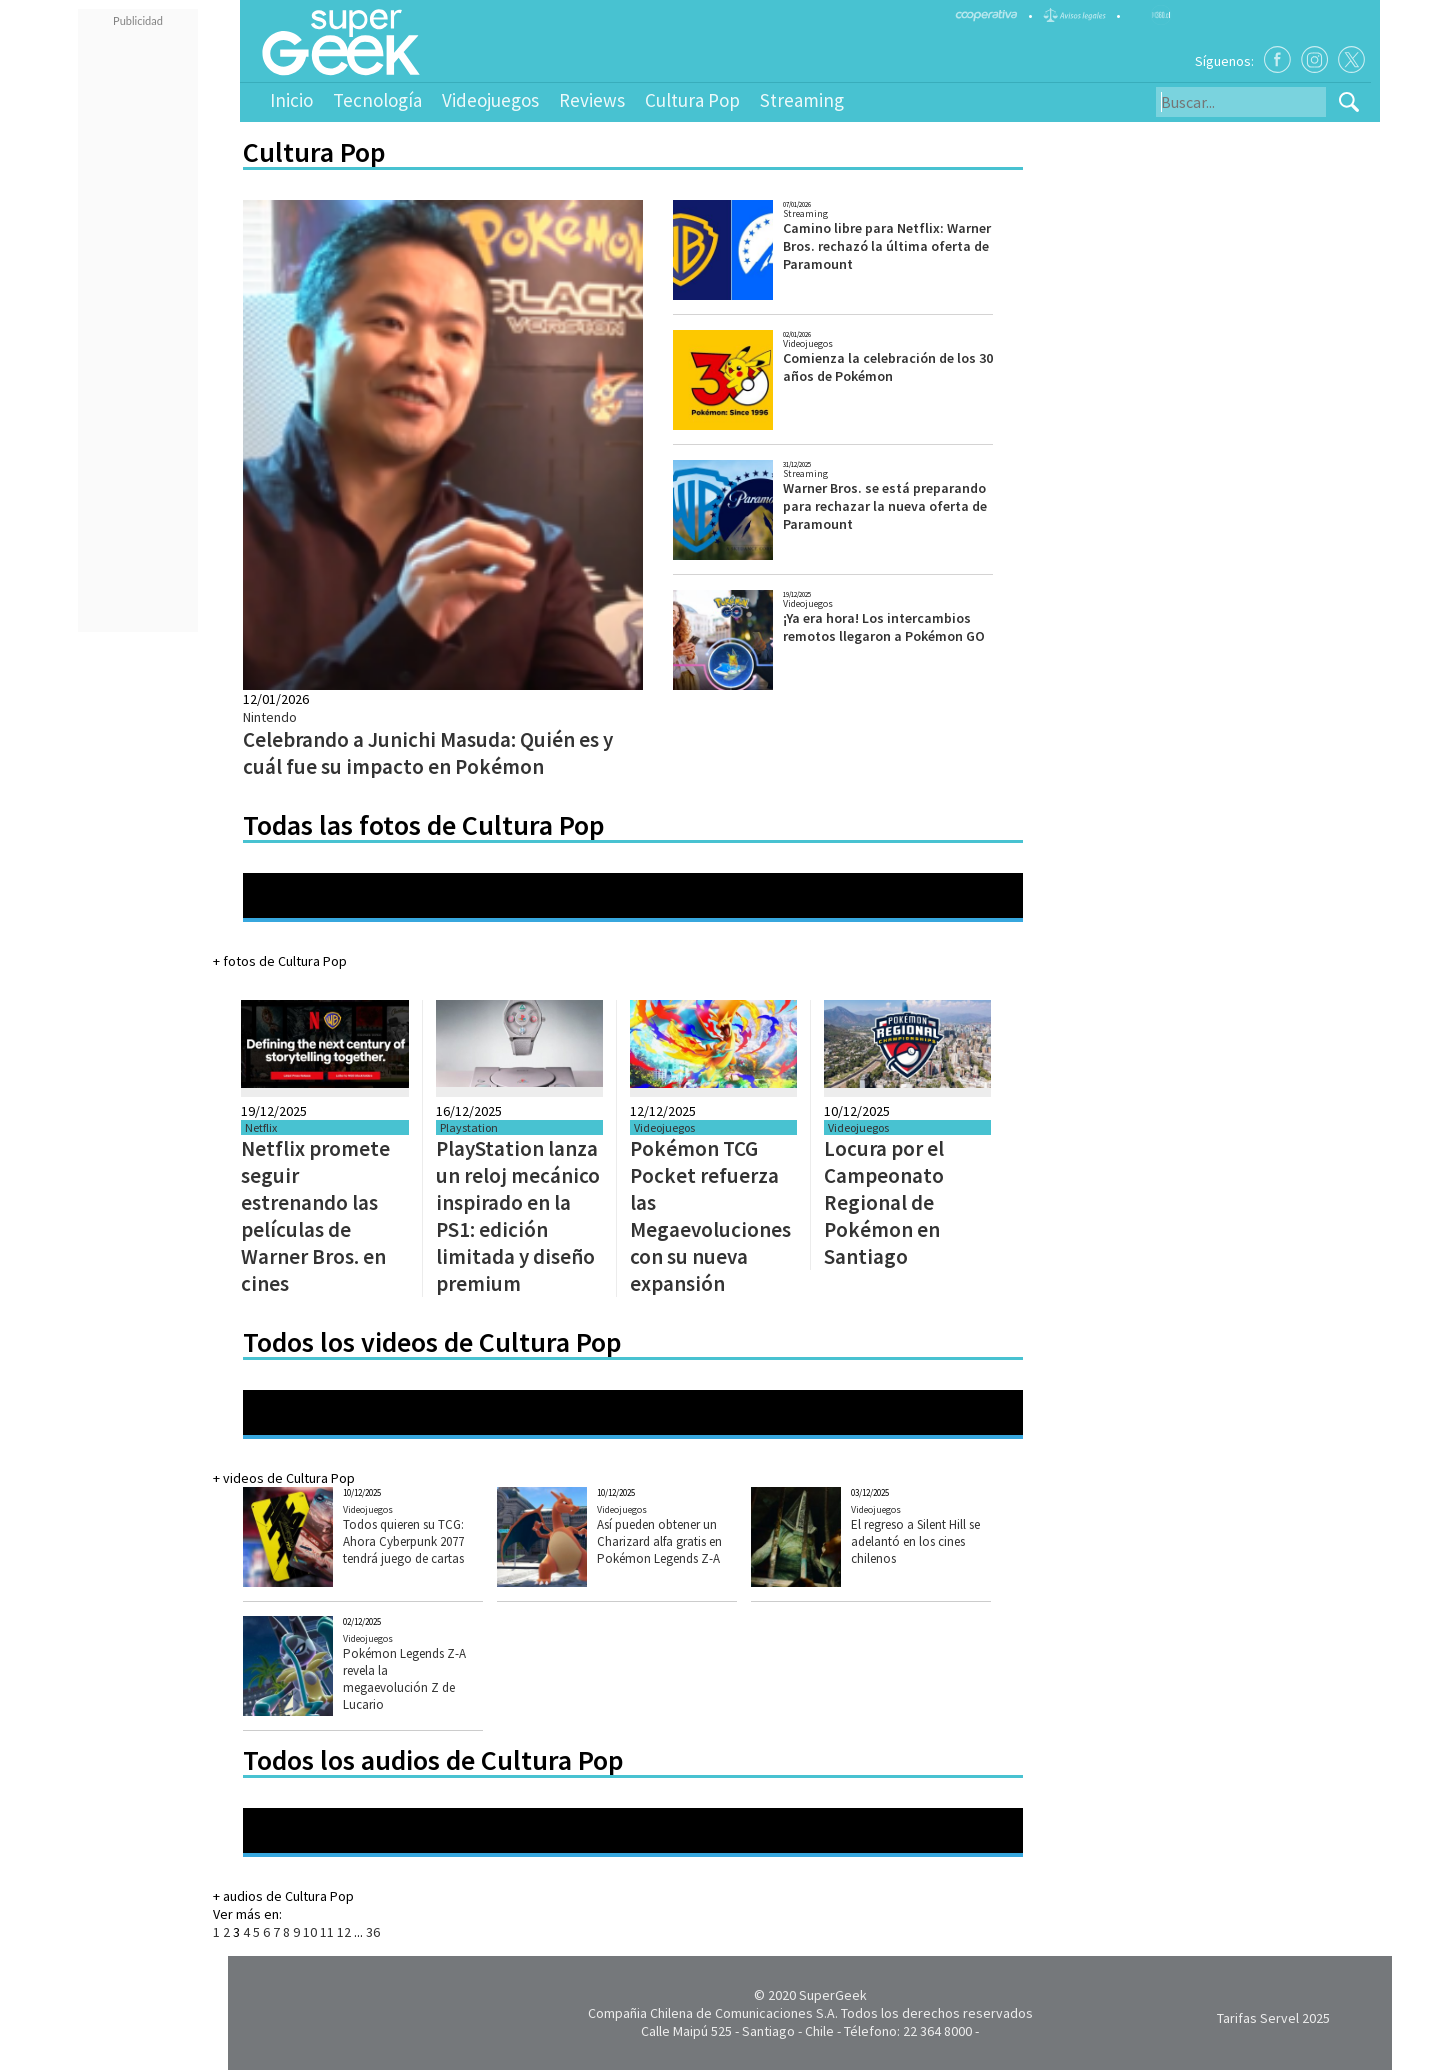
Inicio (291, 100)
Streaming (802, 100)
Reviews (592, 100)
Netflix (261, 1127)
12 (344, 1932)
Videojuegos (490, 100)
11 (327, 1932)
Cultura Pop (692, 100)
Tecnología (377, 100)
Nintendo (270, 717)
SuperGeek (833, 1995)
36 (373, 1932)
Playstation (469, 1127)
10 (310, 1932)
